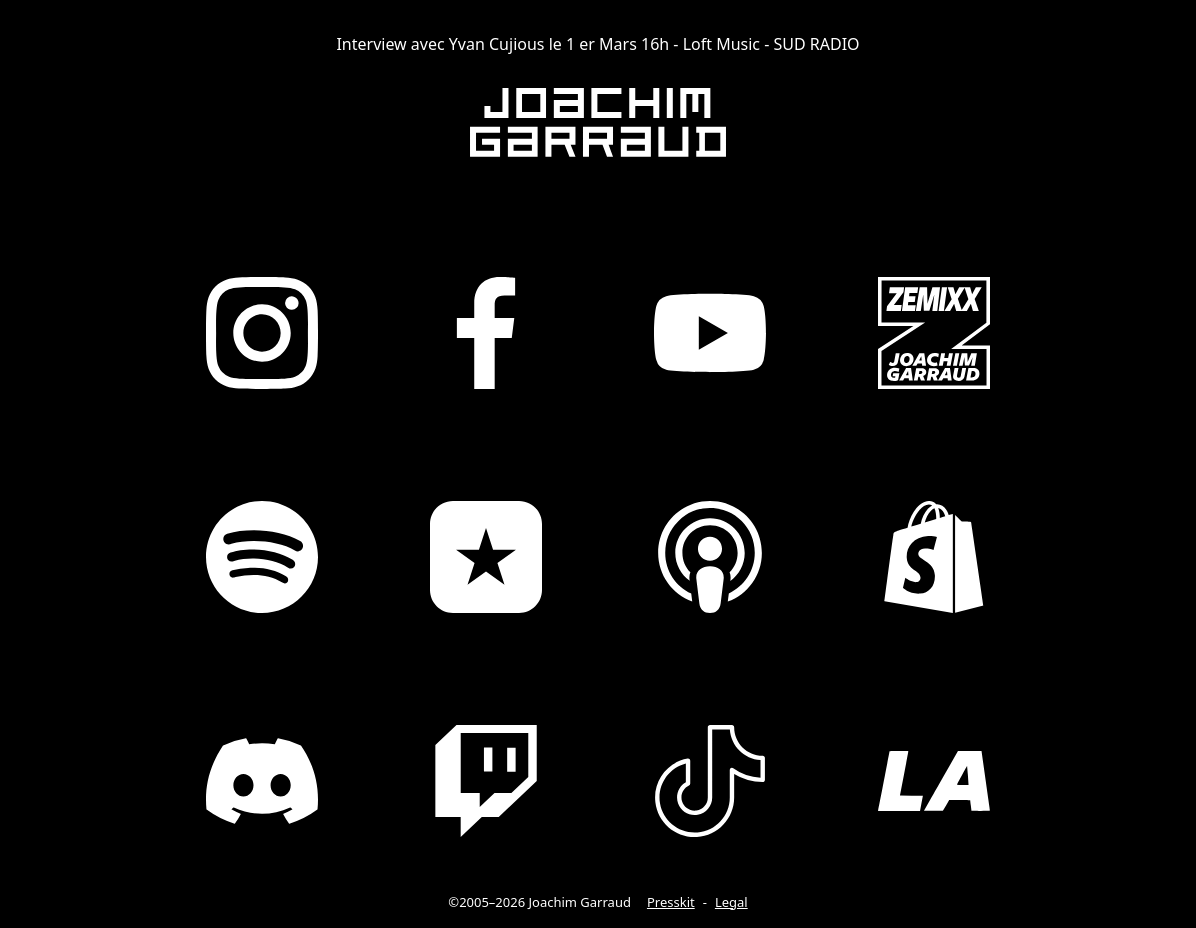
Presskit (671, 902)
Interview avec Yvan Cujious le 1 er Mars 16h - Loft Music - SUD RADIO (597, 44)
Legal (731, 902)
